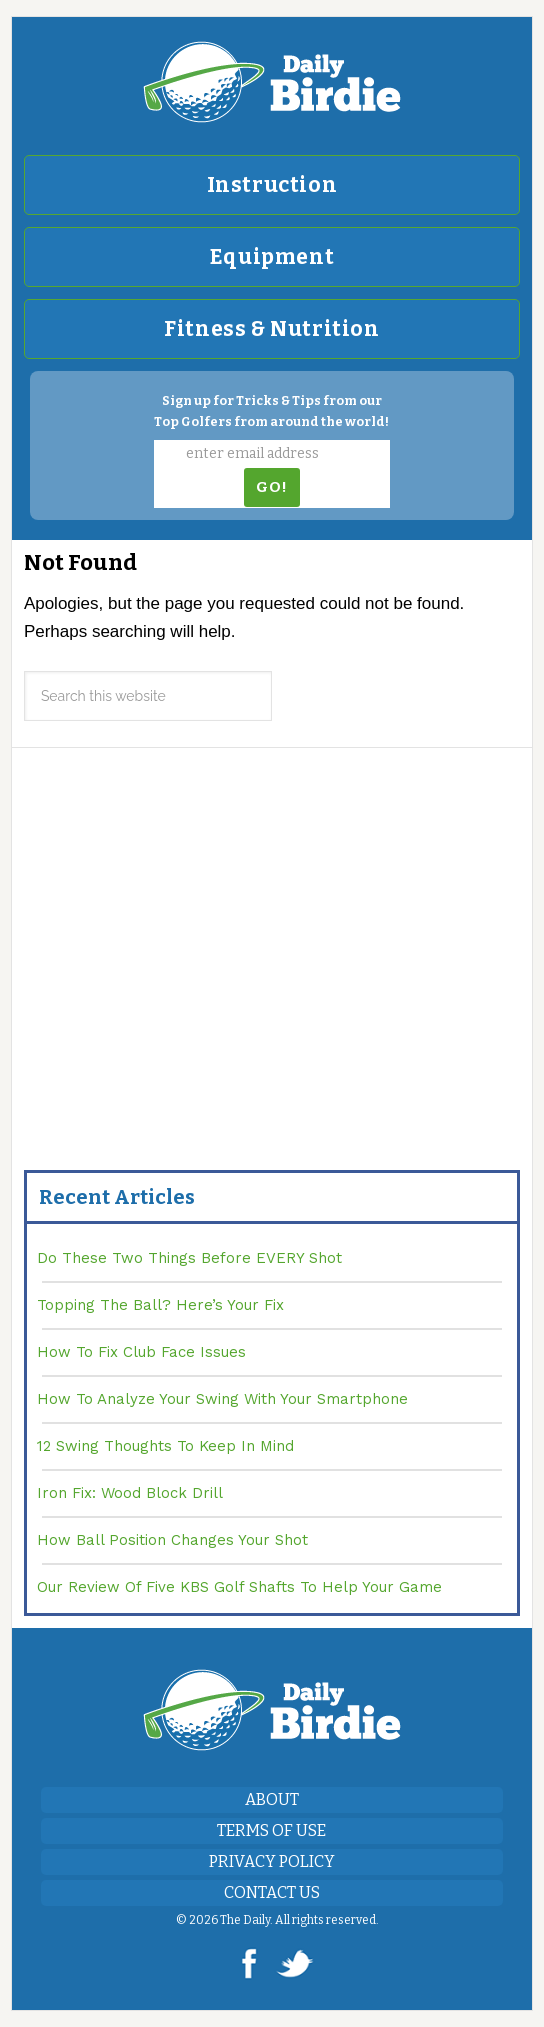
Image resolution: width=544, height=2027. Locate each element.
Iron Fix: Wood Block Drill (130, 1493)
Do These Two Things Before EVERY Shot (189, 1258)
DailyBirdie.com (272, 82)
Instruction (272, 185)
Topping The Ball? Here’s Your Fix (160, 1305)
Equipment (272, 257)
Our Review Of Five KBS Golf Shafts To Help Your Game (239, 1587)
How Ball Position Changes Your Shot (172, 1540)
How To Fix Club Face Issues (141, 1352)
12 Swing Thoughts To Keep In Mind (165, 1446)
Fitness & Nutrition (271, 329)
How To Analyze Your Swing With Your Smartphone (222, 1399)
